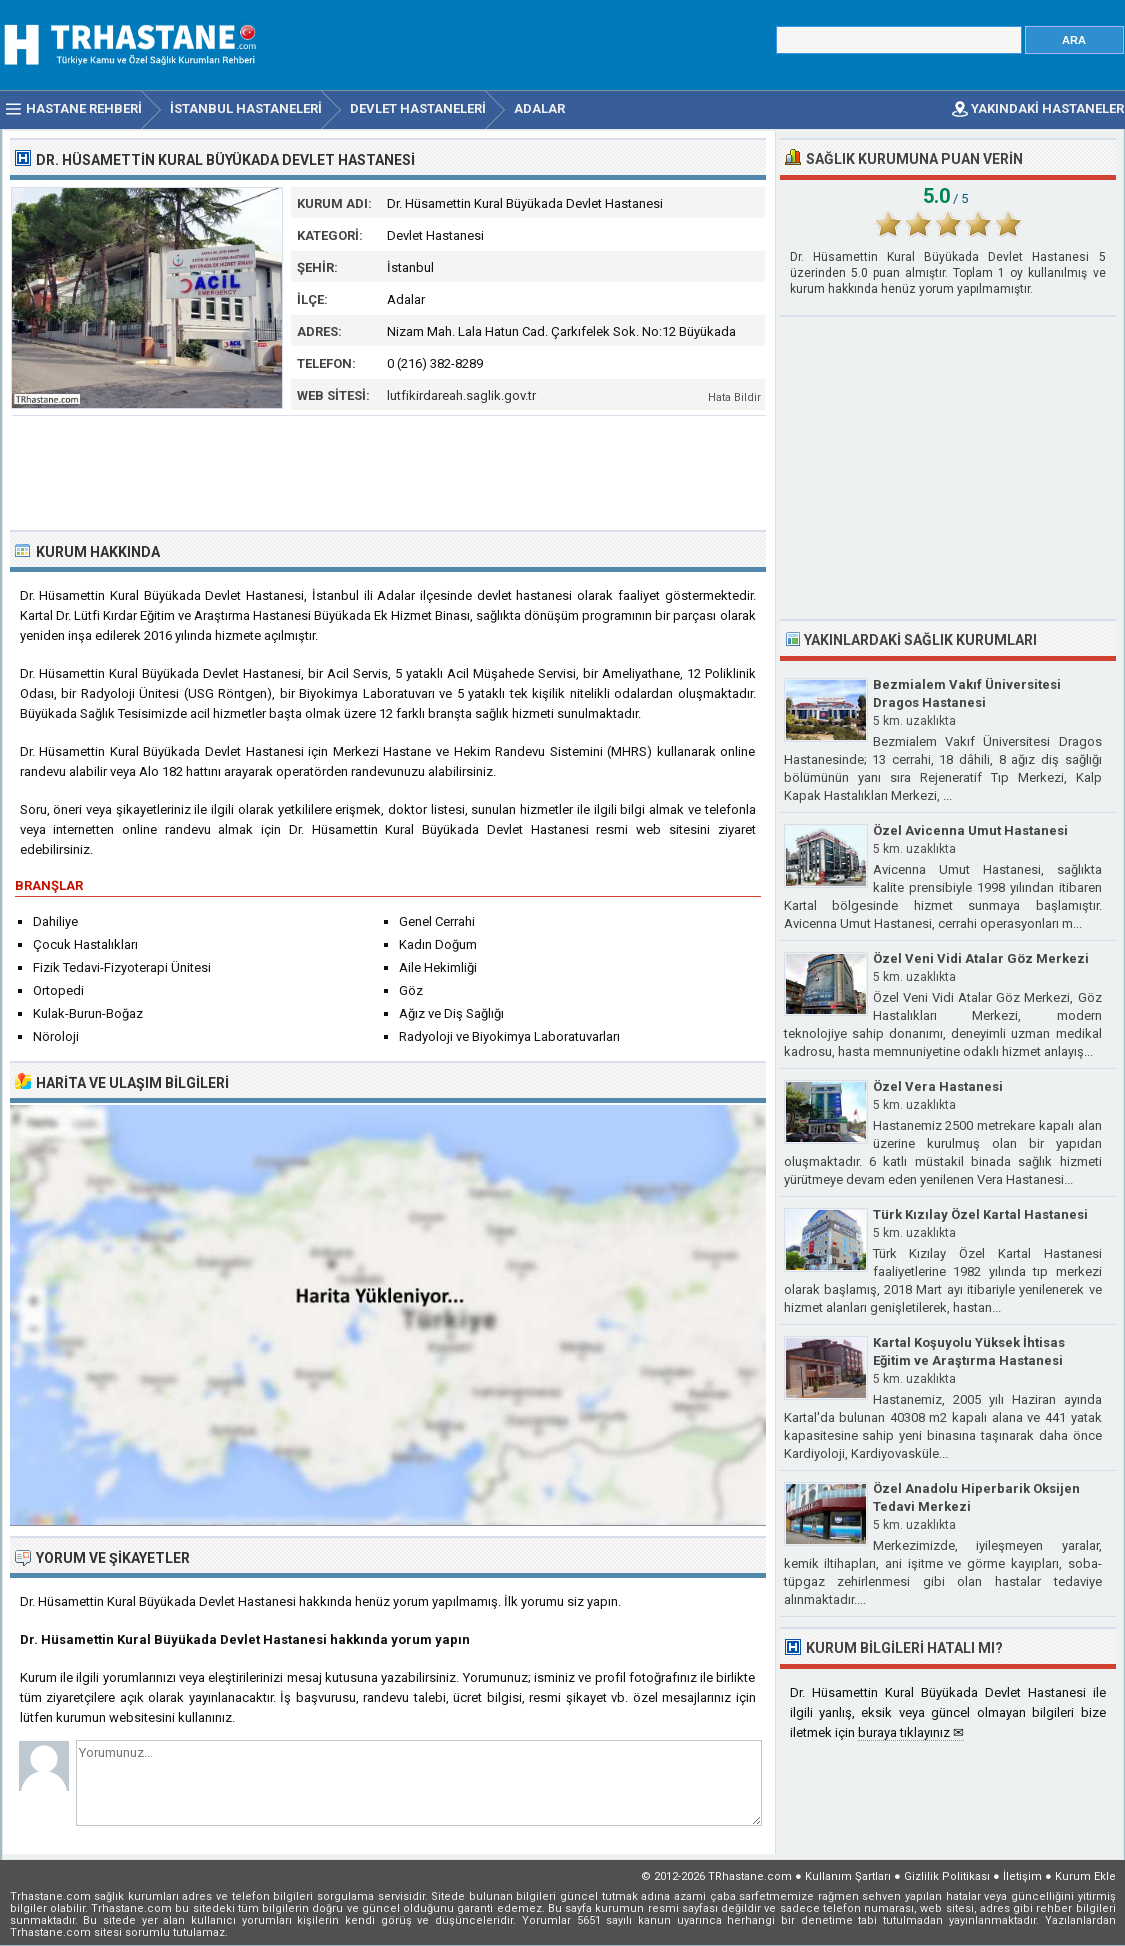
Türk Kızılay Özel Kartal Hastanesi (980, 1214)
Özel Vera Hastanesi (938, 1086)
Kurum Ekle (1085, 1876)
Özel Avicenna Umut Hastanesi (970, 830)
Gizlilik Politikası (947, 1876)
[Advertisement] (389, 471)
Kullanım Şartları (848, 1876)
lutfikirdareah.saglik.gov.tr (461, 395)
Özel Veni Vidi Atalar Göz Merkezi (981, 958)
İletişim (1022, 1876)
